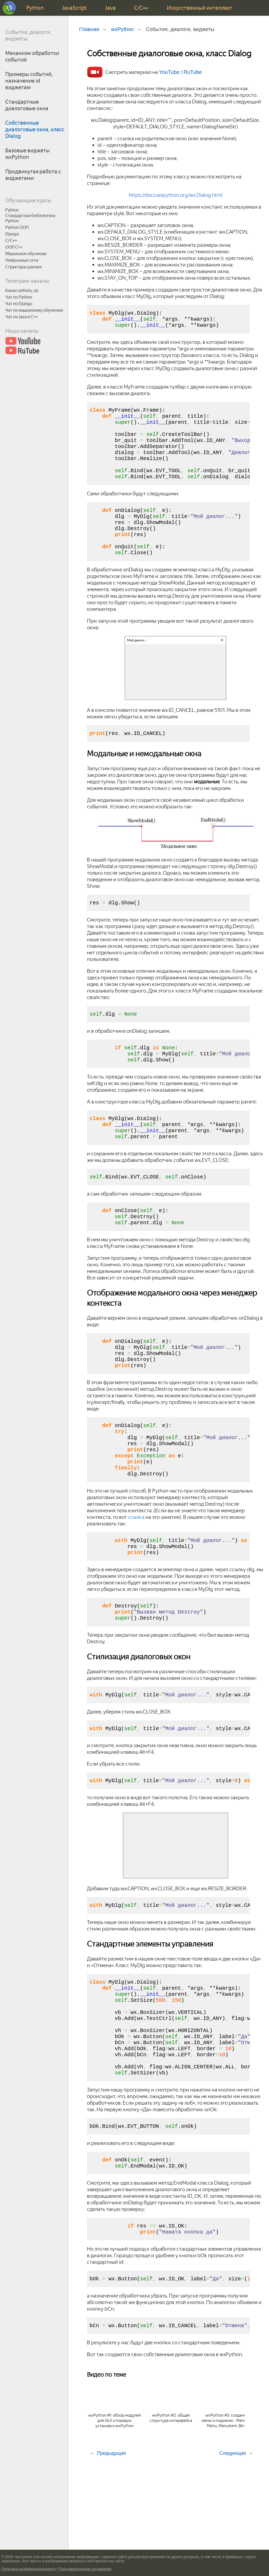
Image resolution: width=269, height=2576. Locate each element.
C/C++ (141, 8)
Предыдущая (111, 2541)
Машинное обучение (25, 253)
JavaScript (74, 8)
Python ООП (17, 227)
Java (110, 8)
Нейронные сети (21, 260)
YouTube (170, 72)
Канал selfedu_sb (21, 290)
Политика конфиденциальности (28, 2569)
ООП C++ (14, 247)
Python (35, 8)
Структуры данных (23, 266)
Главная (89, 29)
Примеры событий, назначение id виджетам (29, 80)
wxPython (122, 29)
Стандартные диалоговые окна (26, 105)
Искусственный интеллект (199, 8)
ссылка (136, 1570)
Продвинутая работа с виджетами (33, 174)
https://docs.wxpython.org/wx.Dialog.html (175, 195)
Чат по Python (18, 297)
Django (12, 233)
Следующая (232, 2541)
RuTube (192, 72)
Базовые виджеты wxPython (27, 153)
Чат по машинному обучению (34, 310)
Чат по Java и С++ (21, 316)
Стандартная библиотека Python (30, 218)
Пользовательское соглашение (85, 2569)
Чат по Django (18, 303)
